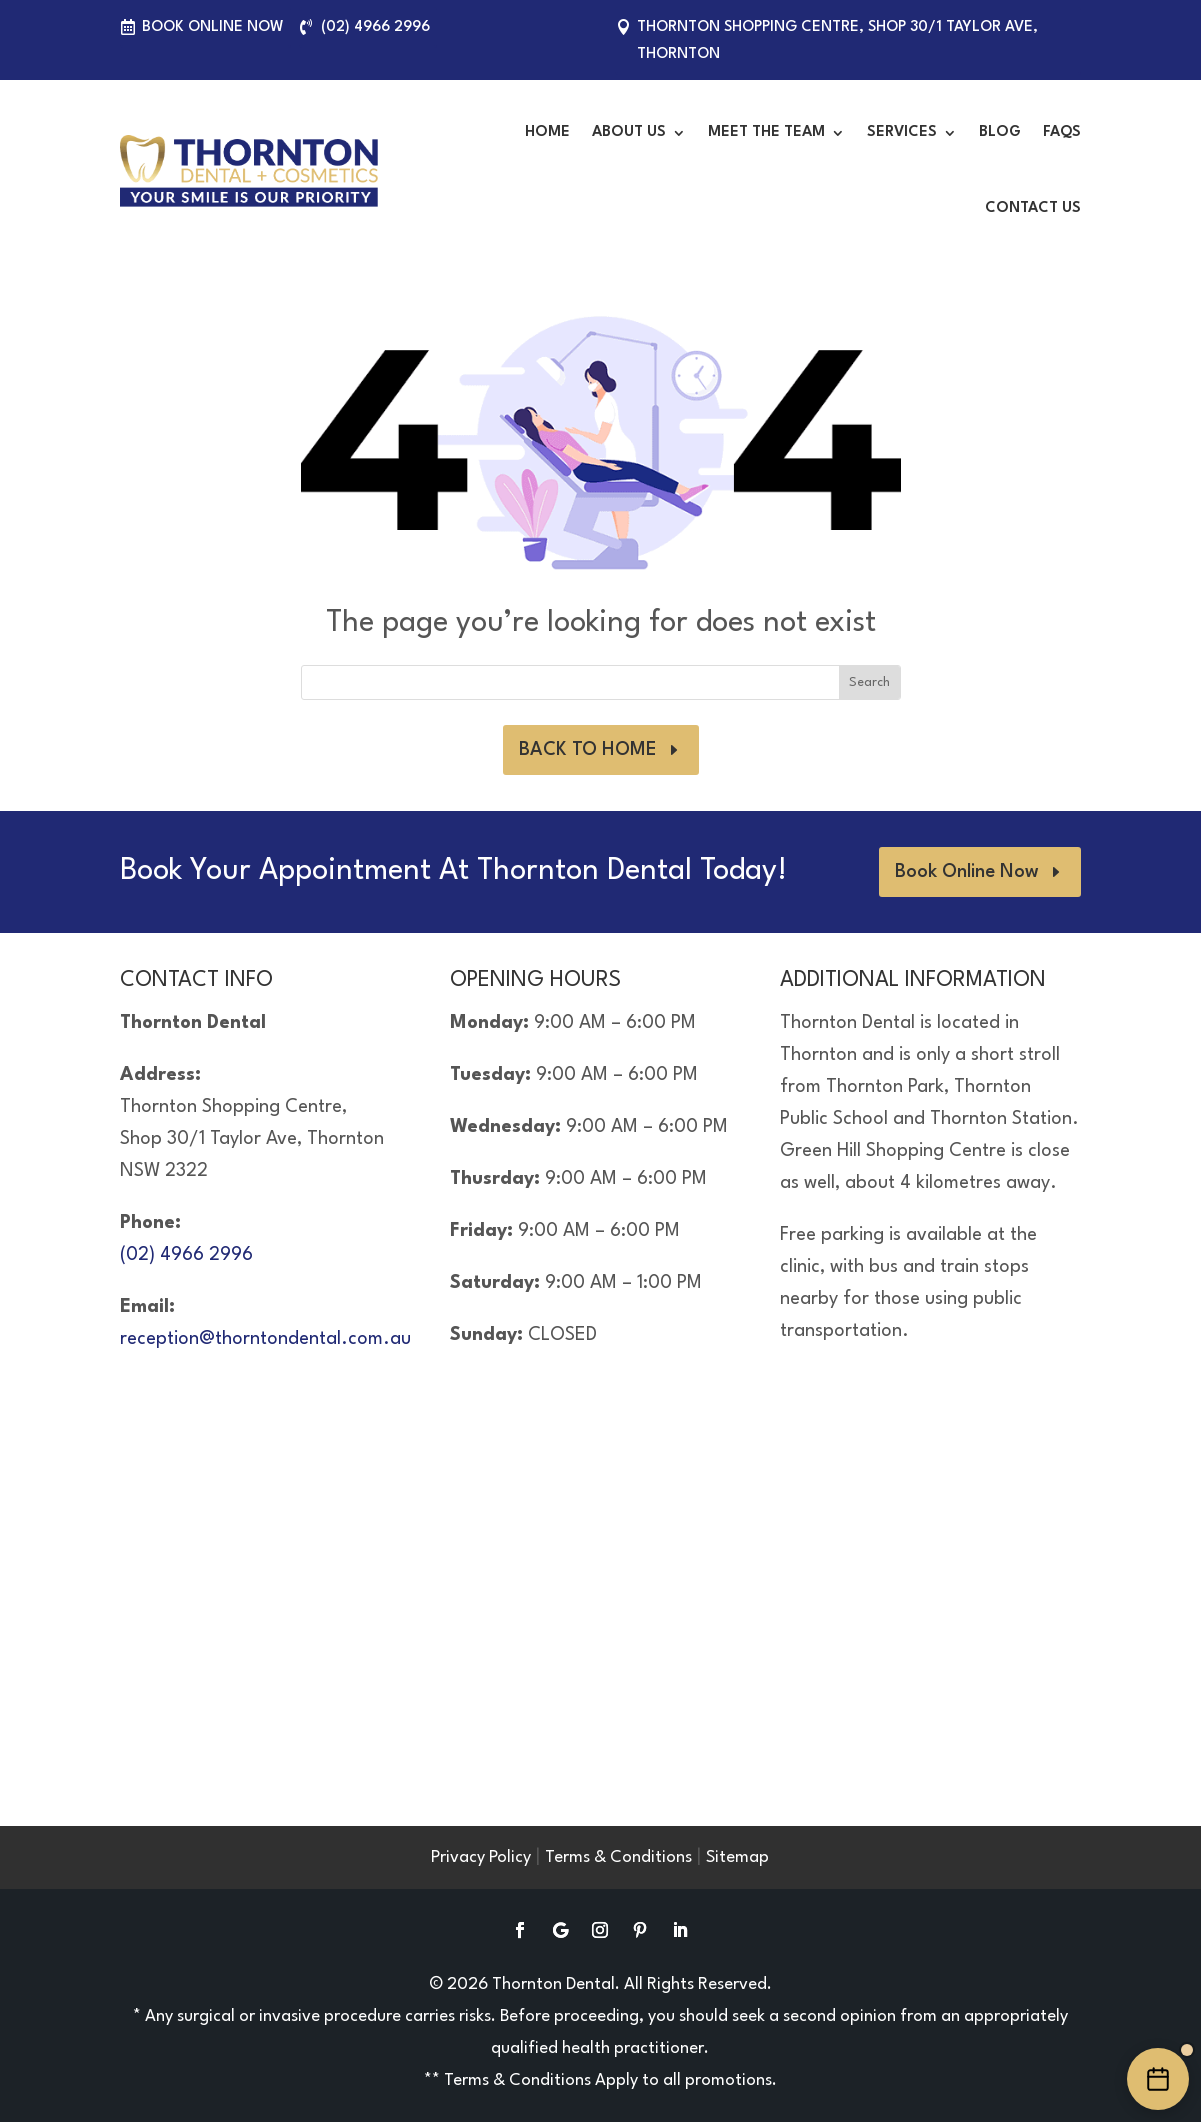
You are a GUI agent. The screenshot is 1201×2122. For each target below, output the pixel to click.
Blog (1000, 132)
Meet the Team (766, 132)
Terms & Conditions (618, 1857)
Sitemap (737, 1857)
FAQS (1062, 132)
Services (902, 132)
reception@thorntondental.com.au (265, 1339)
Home (547, 132)
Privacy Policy (481, 1857)
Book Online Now (213, 27)
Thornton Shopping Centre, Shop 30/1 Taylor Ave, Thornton (837, 41)
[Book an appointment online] (1158, 2079)
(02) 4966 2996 (375, 27)
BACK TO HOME (588, 750)
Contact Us (1033, 208)
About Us (629, 132)
